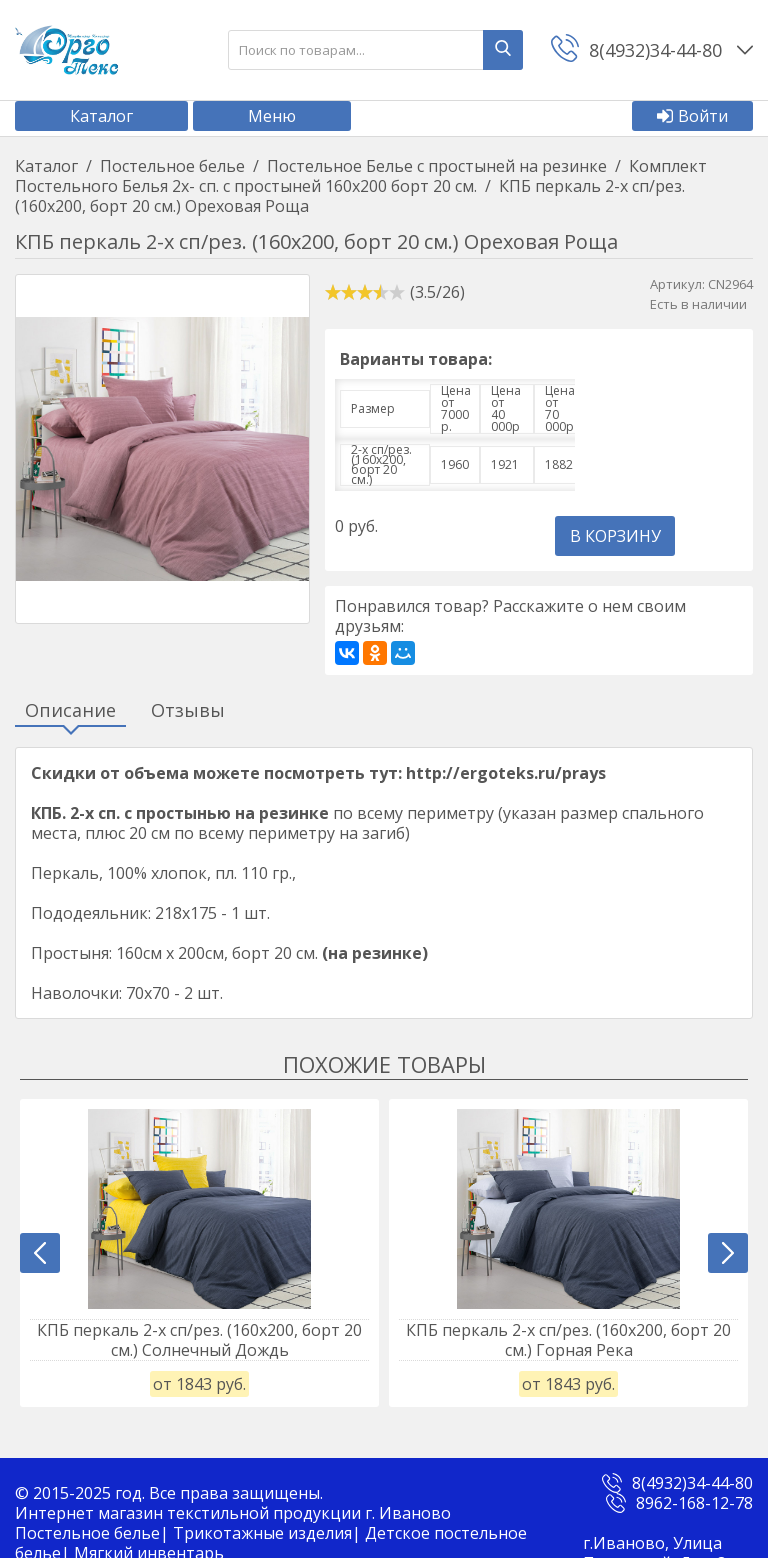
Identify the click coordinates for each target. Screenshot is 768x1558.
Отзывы (188, 711)
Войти (692, 116)
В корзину (615, 536)
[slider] (365, 292)
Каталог (101, 116)
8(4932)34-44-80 (692, 1483)
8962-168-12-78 (694, 1503)
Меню (272, 116)
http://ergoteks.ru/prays (506, 773)
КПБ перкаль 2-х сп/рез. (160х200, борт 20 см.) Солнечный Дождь (199, 1340)
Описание (70, 711)
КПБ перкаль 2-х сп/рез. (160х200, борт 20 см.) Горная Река (568, 1340)
